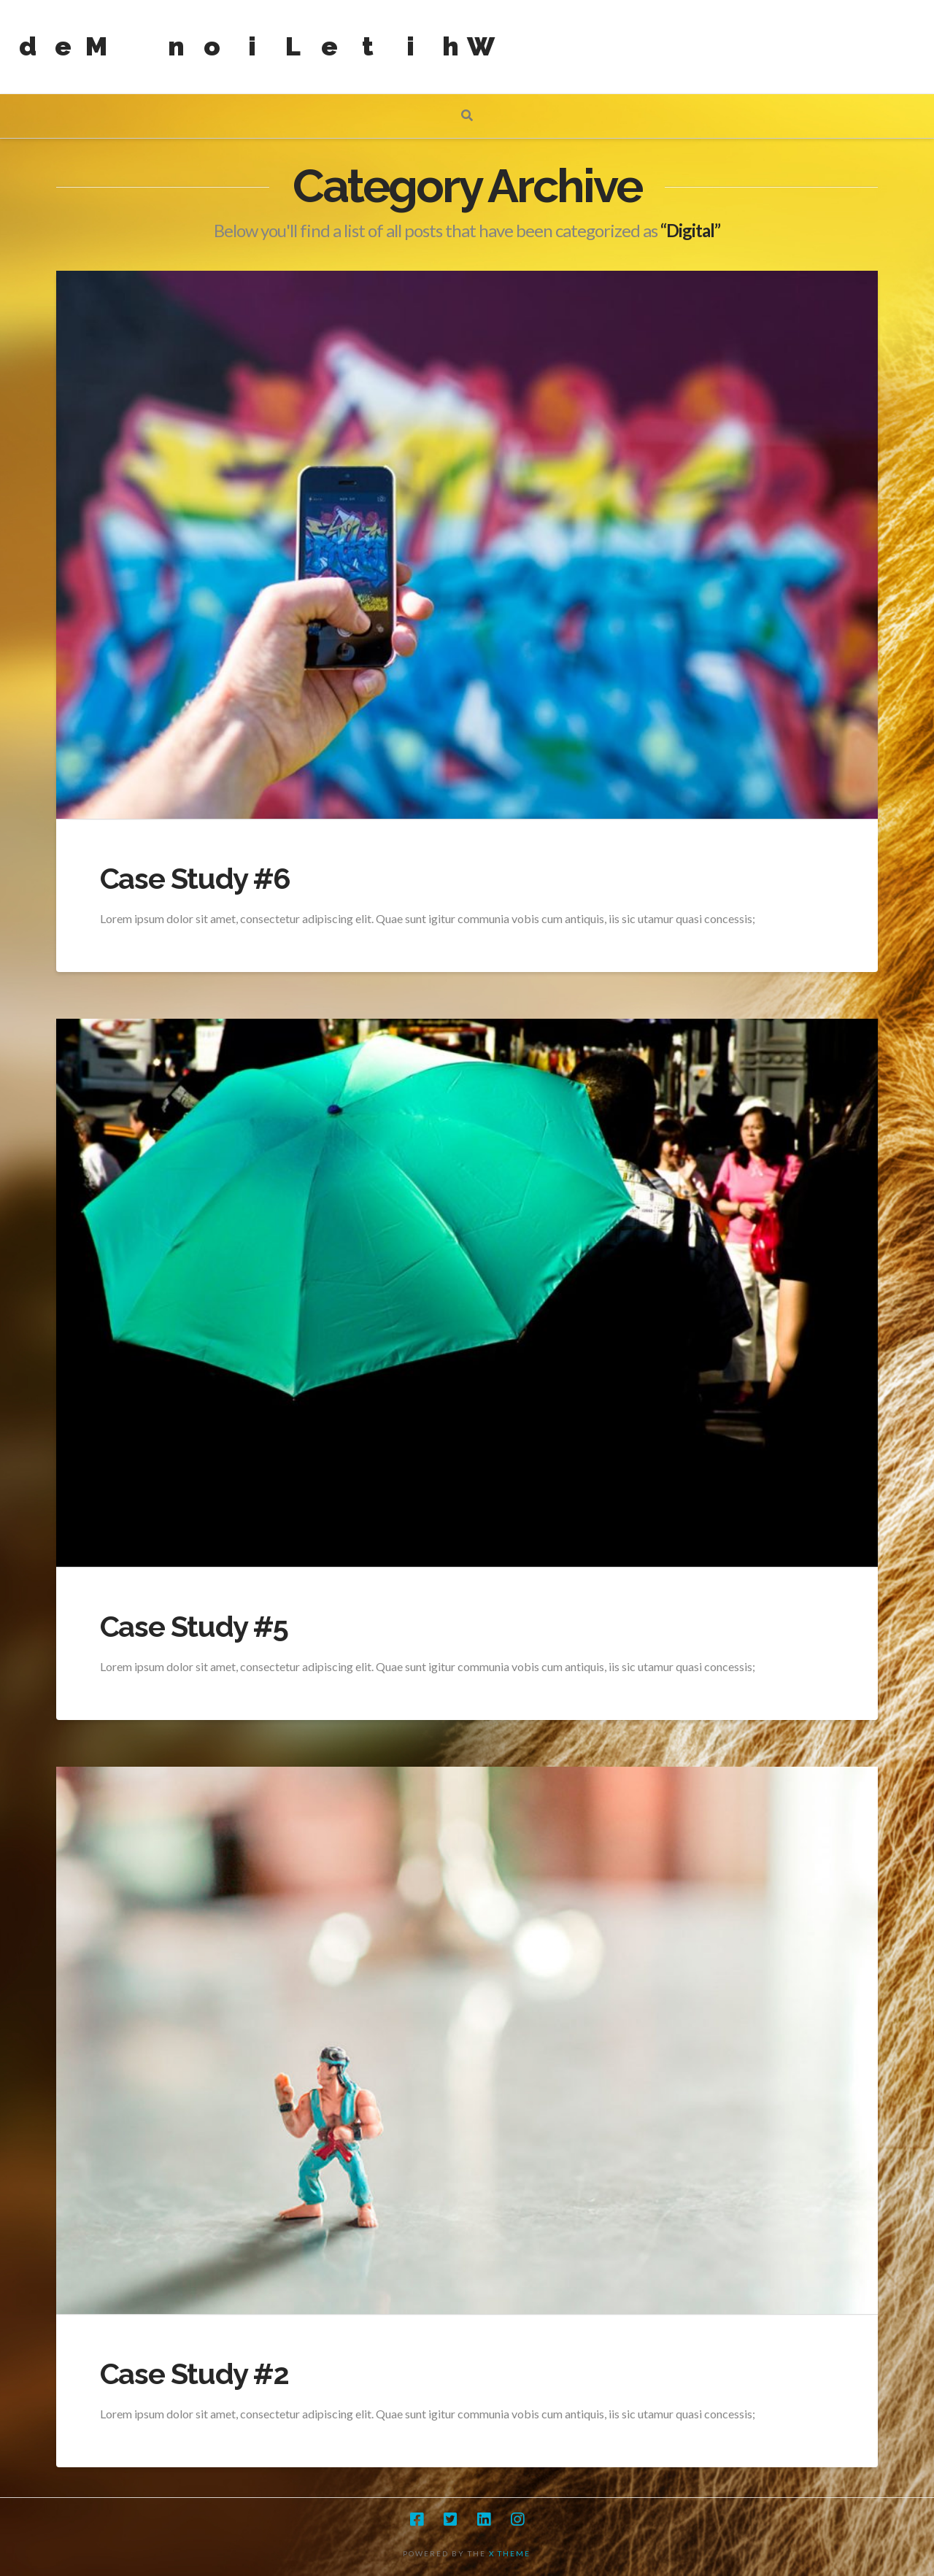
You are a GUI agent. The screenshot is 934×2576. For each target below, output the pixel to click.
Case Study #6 (195, 878)
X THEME (509, 2553)
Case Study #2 (194, 2373)
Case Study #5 (194, 1626)
